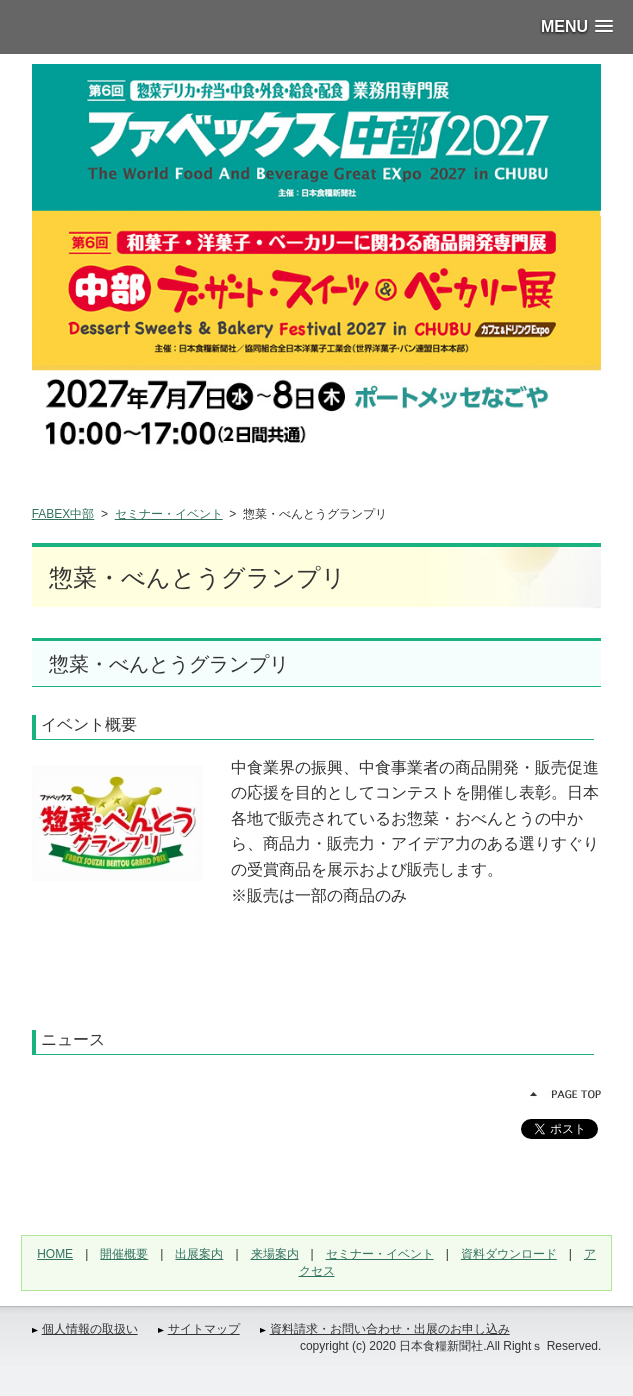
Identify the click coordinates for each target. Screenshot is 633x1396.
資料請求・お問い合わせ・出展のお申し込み (390, 1329)
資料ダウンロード (509, 1254)
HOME (55, 1254)
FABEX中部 (63, 514)
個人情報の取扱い (90, 1329)
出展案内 (199, 1254)
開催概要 (124, 1254)
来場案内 (275, 1254)
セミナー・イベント (169, 514)
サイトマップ (204, 1329)
